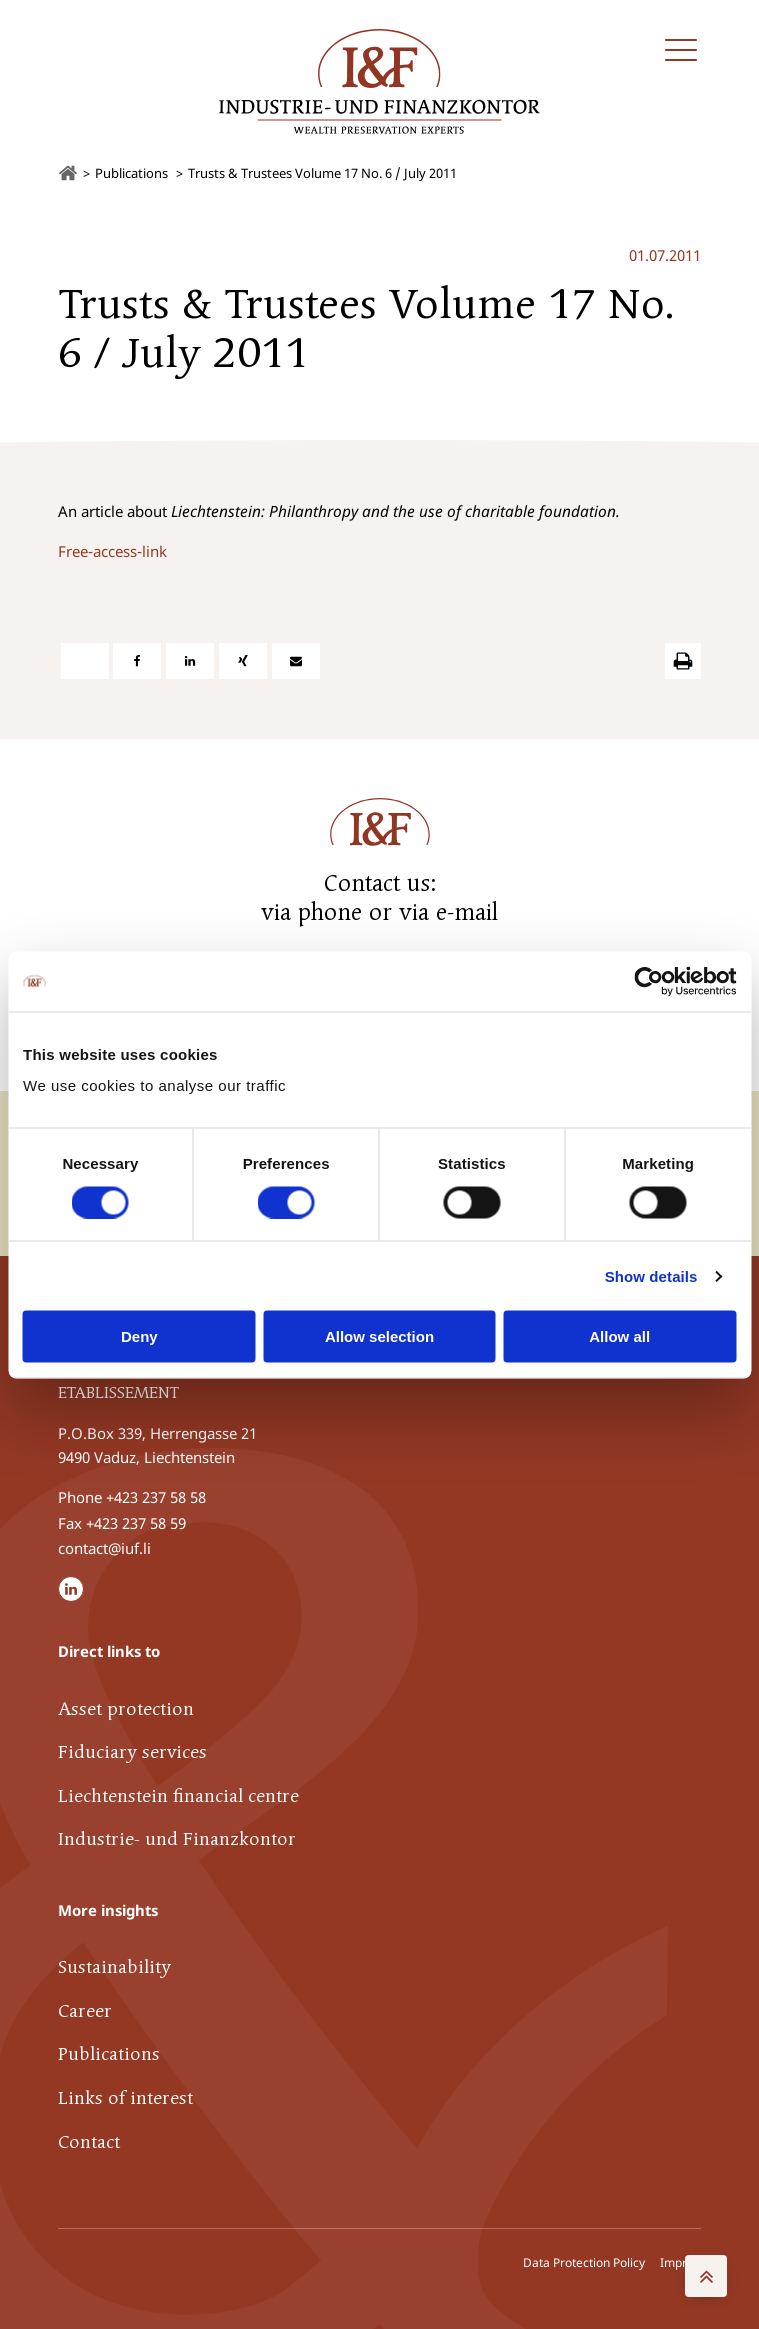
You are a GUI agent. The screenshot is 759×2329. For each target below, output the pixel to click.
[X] (85, 660)
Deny (139, 1336)
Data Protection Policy (584, 2260)
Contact (89, 2140)
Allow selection (379, 1336)
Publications (109, 2053)
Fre (69, 551)
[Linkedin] (190, 660)
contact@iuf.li (104, 1546)
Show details (651, 1275)
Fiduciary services (132, 1751)
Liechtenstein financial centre (178, 1794)
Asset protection (126, 1707)
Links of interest (125, 2097)
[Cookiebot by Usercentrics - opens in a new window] (648, 981)
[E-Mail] (296, 660)
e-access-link (123, 551)
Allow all (619, 1336)
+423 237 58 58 (156, 1496)
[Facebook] (137, 660)
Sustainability (114, 1966)
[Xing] (243, 660)
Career (85, 2009)
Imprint (680, 2260)
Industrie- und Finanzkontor (177, 1838)
